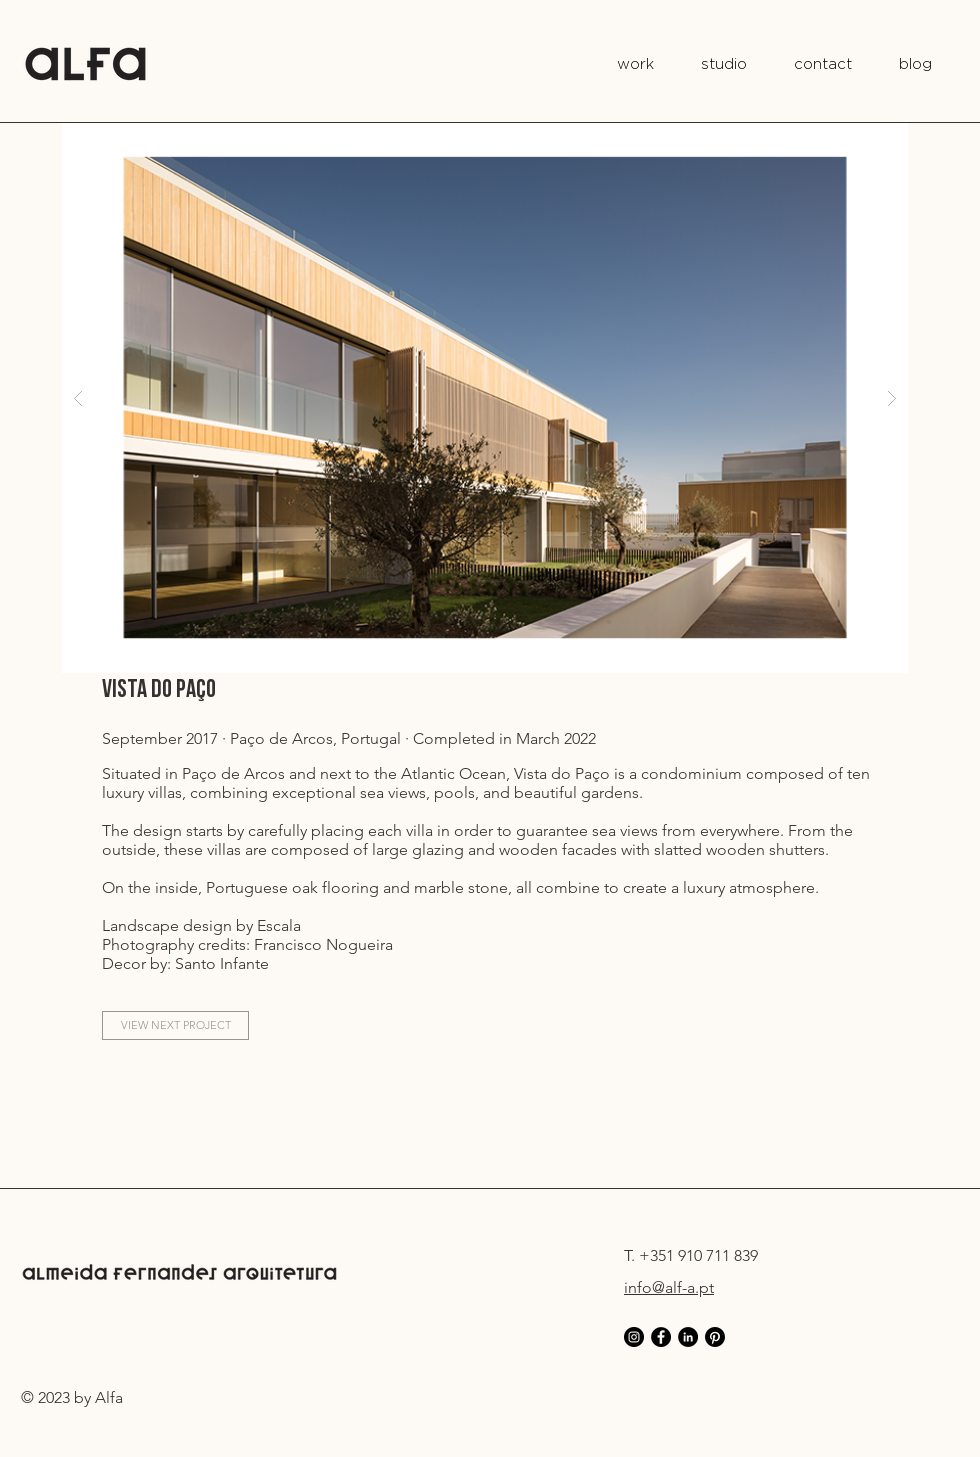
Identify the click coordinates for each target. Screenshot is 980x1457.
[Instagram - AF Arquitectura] (634, 1337)
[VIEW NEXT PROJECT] (175, 1025)
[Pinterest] (715, 1337)
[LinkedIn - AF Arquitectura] (688, 1337)
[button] (485, 397)
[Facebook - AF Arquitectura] (661, 1337)
